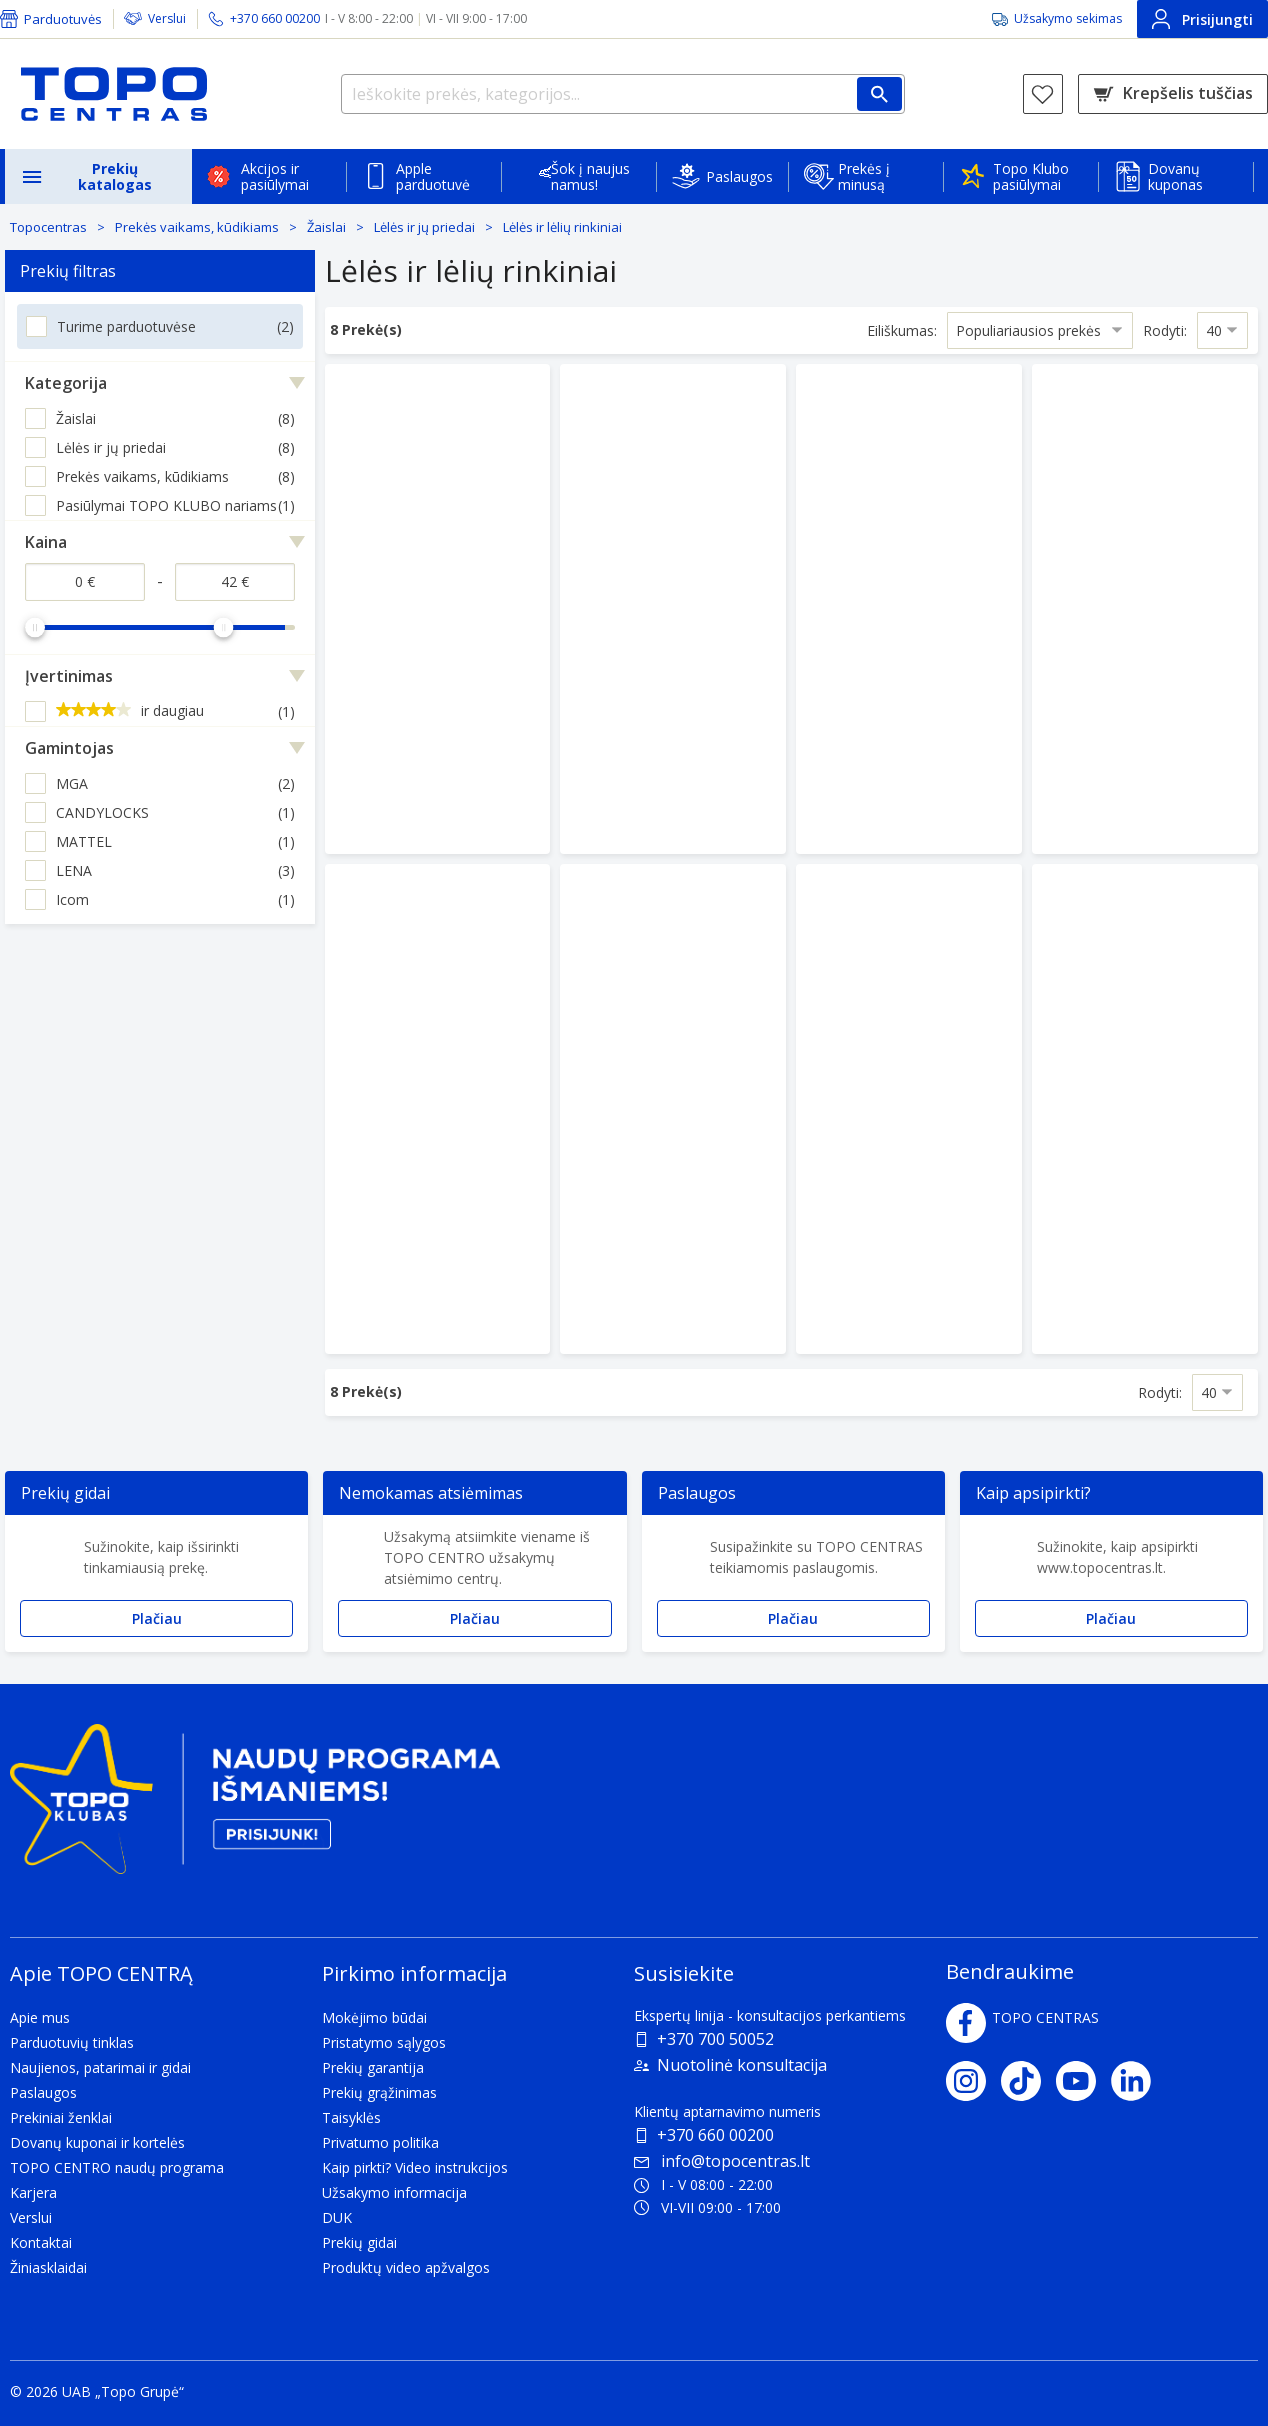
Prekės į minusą (864, 176)
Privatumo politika (380, 2142)
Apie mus (40, 2017)
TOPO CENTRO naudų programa (117, 2167)
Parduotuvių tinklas (72, 2042)
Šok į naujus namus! (590, 176)
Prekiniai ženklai (61, 2117)
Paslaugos (739, 176)
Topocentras (48, 227)
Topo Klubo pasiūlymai (1031, 176)
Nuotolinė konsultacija (742, 2065)
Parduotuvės (63, 19)
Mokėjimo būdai (374, 2017)
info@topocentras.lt (722, 2161)
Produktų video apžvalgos (406, 2267)
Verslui (167, 18)
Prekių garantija (373, 2067)
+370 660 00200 (715, 2135)
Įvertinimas (69, 676)
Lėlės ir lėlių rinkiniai (562, 227)
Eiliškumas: (902, 330)
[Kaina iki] (235, 582)
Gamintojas (69, 748)
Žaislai (326, 227)
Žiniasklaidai (48, 2267)
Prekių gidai (359, 2242)
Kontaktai (41, 2242)
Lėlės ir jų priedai (424, 227)
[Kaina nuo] (85, 582)
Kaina (46, 542)
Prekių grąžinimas (379, 2092)
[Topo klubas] (255, 1807)
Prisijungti (1202, 19)
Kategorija (66, 383)
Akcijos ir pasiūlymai (275, 176)
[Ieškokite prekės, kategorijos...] (623, 94)
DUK (337, 2217)
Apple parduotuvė (433, 176)
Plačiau (157, 1618)
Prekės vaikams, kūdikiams (197, 227)
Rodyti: (1165, 330)
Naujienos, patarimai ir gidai (100, 2067)
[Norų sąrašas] (1043, 94)
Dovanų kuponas (1175, 176)
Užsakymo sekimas (1068, 18)
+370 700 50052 (715, 2039)
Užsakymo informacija (394, 2192)
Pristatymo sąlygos (384, 2042)
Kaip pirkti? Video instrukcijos (415, 2167)
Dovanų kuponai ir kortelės (97, 2142)
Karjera (33, 2192)
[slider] (35, 627)
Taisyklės (351, 2117)
